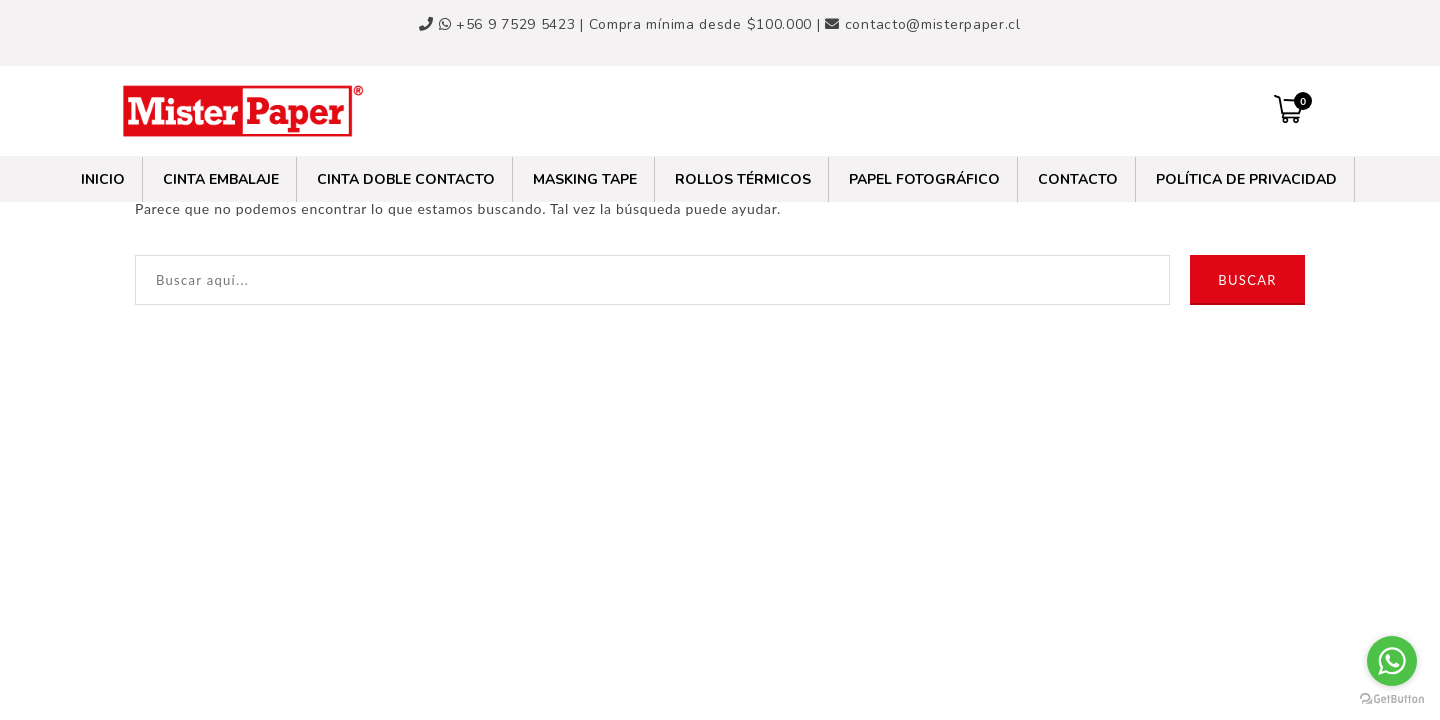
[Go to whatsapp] (1392, 661)
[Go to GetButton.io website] (1392, 699)
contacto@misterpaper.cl (933, 24)
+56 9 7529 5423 (510, 24)
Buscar (1247, 280)
